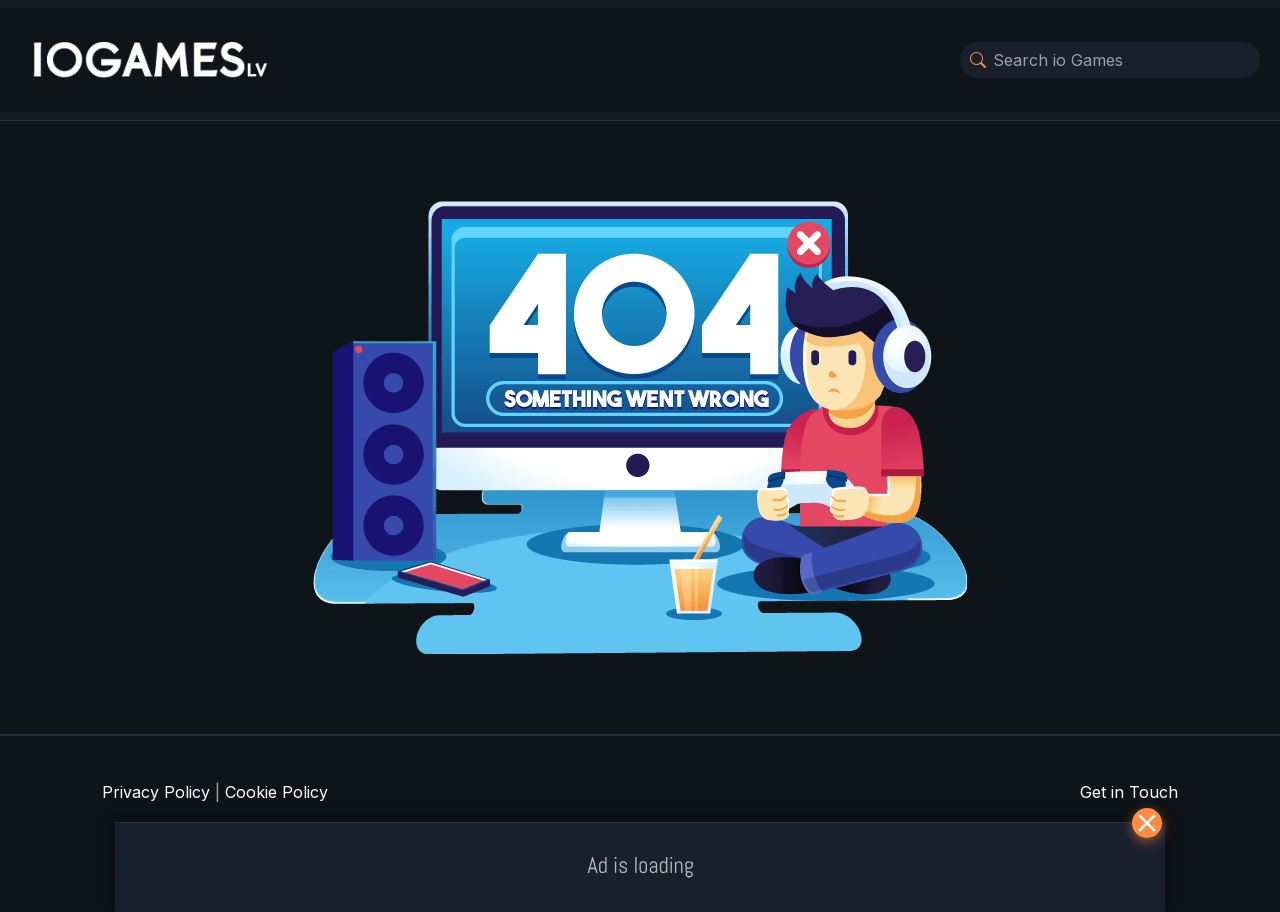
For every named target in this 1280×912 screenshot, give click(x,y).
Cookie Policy (276, 792)
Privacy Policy (156, 792)
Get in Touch (1129, 792)
